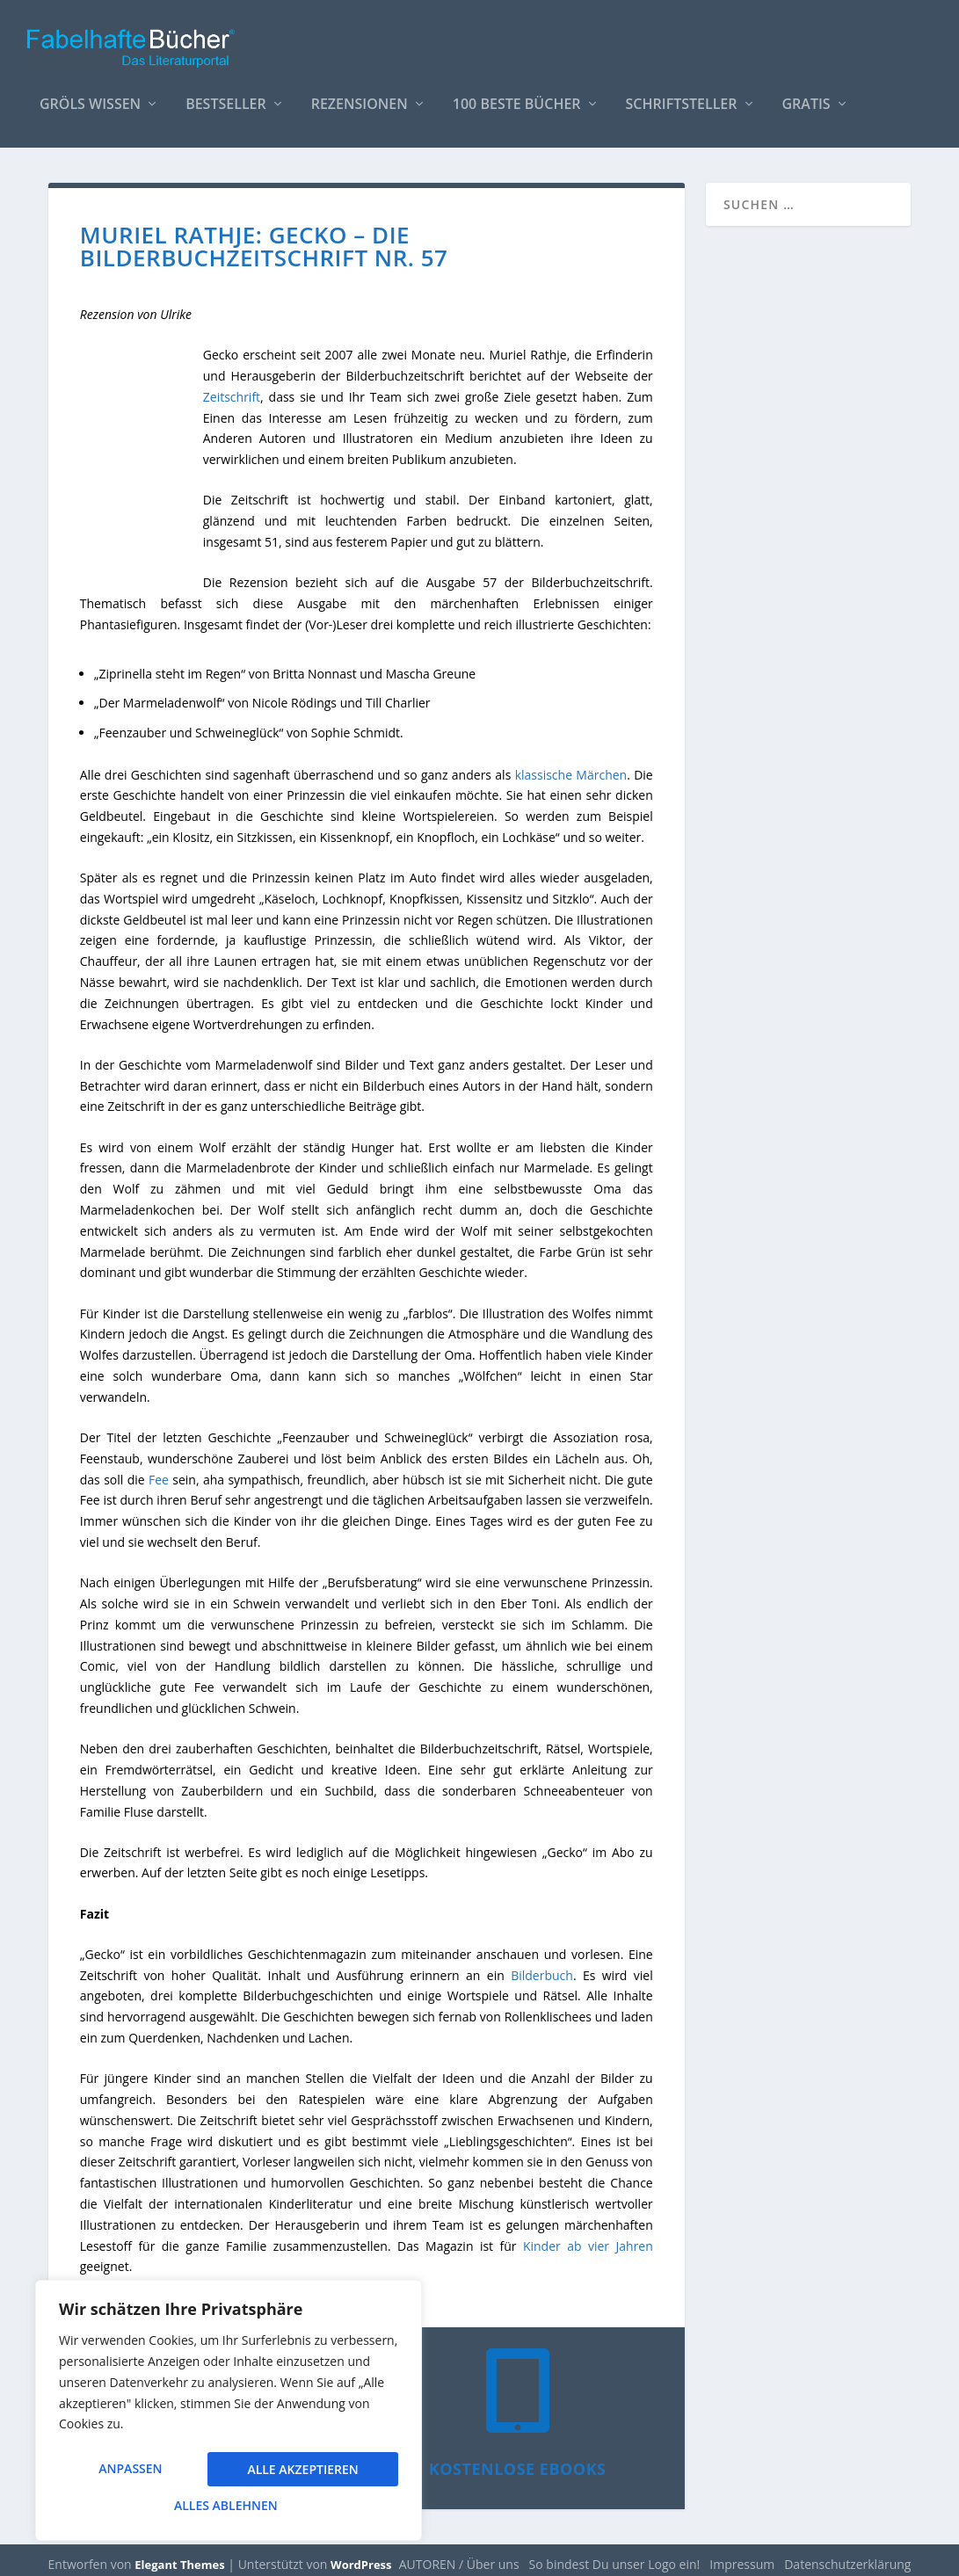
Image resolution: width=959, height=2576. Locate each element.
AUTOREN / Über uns (459, 2555)
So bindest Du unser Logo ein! (615, 2555)
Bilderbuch (542, 1966)
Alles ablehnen (300, 2471)
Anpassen (130, 2471)
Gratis (806, 96)
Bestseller (225, 96)
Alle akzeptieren (228, 2505)
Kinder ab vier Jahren (588, 2237)
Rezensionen (359, 96)
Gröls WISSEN (90, 96)
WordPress (361, 2556)
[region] (228, 2413)
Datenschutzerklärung (847, 2555)
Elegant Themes (179, 2556)
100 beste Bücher (517, 96)
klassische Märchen (571, 766)
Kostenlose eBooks (518, 2460)
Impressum (741, 2555)
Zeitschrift (231, 388)
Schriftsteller (681, 96)
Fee (159, 1470)
